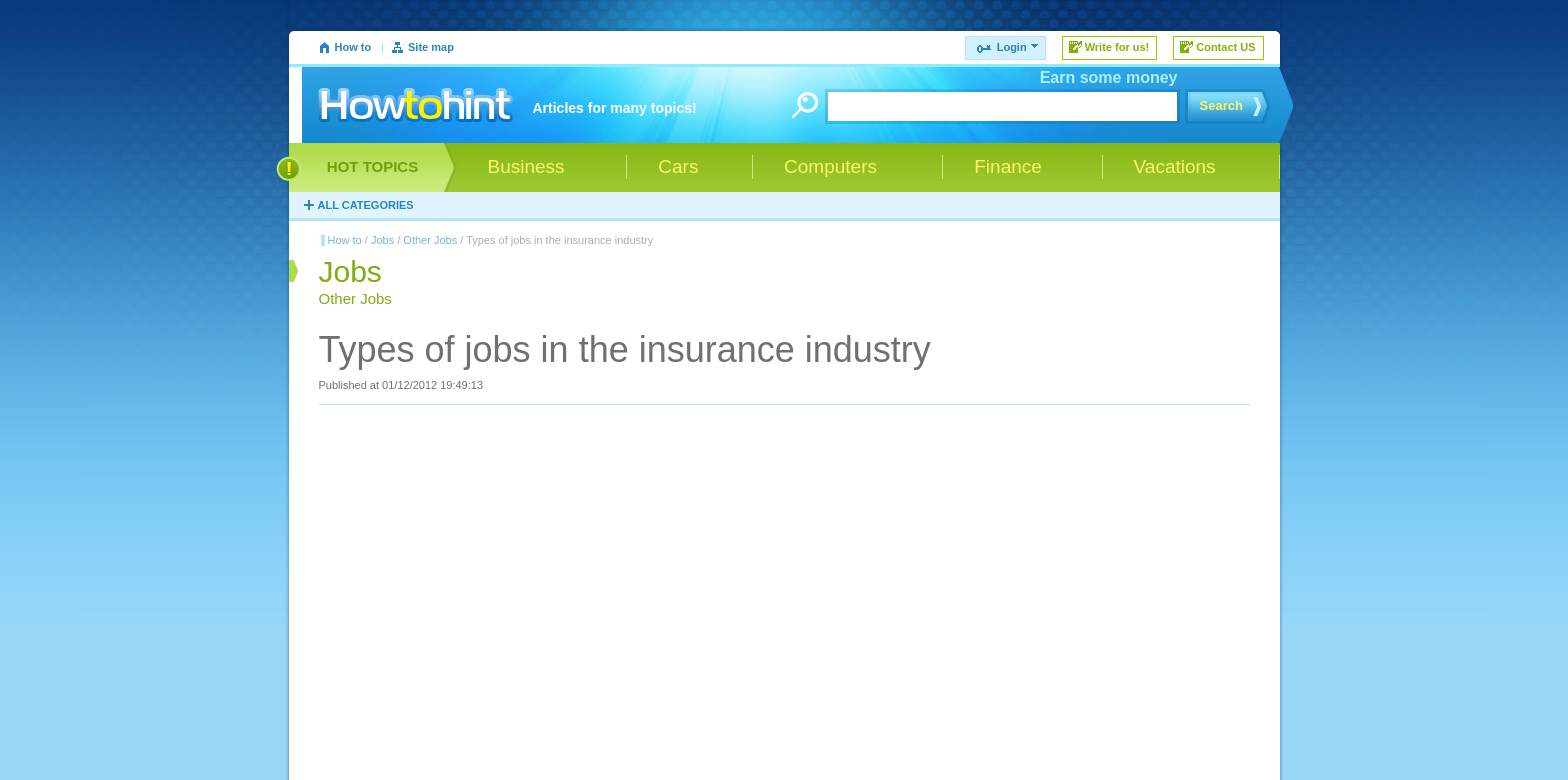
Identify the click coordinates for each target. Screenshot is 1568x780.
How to (353, 47)
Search (1221, 105)
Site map (431, 47)
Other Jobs (430, 240)
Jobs (382, 240)
